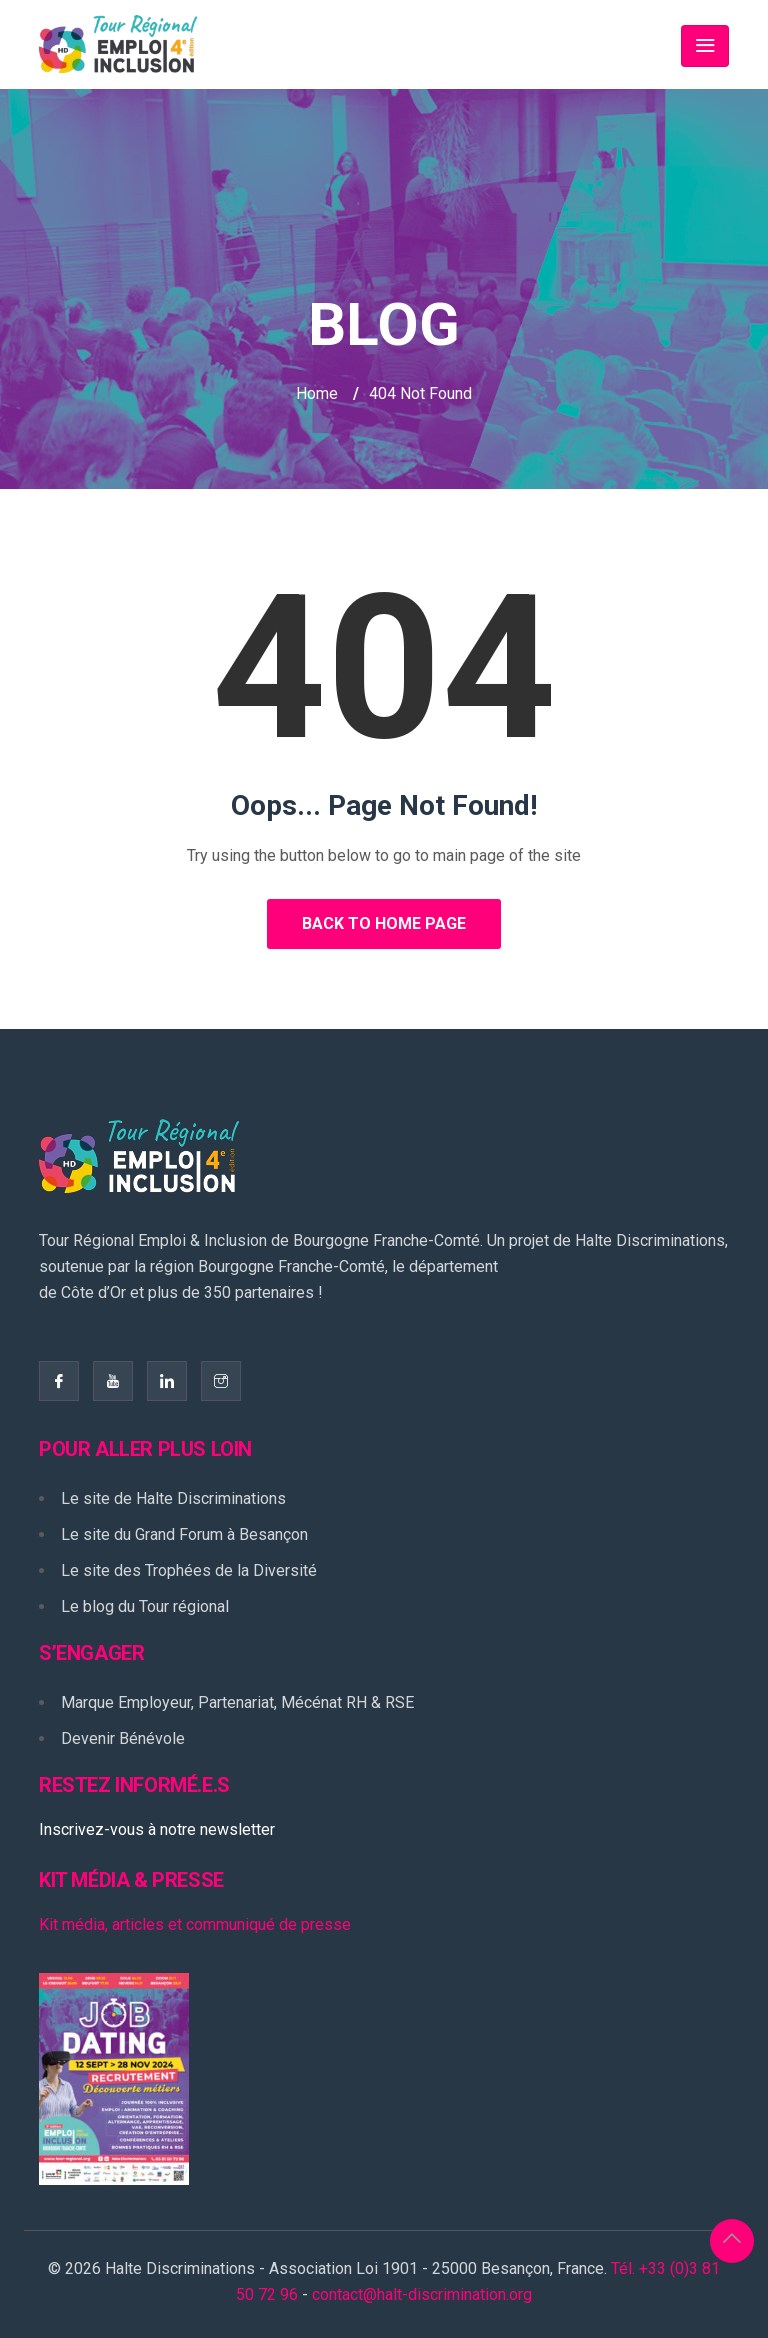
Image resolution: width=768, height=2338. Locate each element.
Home (317, 393)
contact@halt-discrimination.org (422, 2294)
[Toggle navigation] (705, 46)
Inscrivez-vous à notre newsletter (157, 1829)
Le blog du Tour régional (145, 1606)
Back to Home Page (384, 923)
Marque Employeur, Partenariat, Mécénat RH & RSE (237, 1702)
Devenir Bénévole (123, 1738)
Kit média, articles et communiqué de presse (195, 1924)
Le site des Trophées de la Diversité (189, 1570)
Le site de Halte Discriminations (173, 1498)
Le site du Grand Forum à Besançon (184, 1534)
